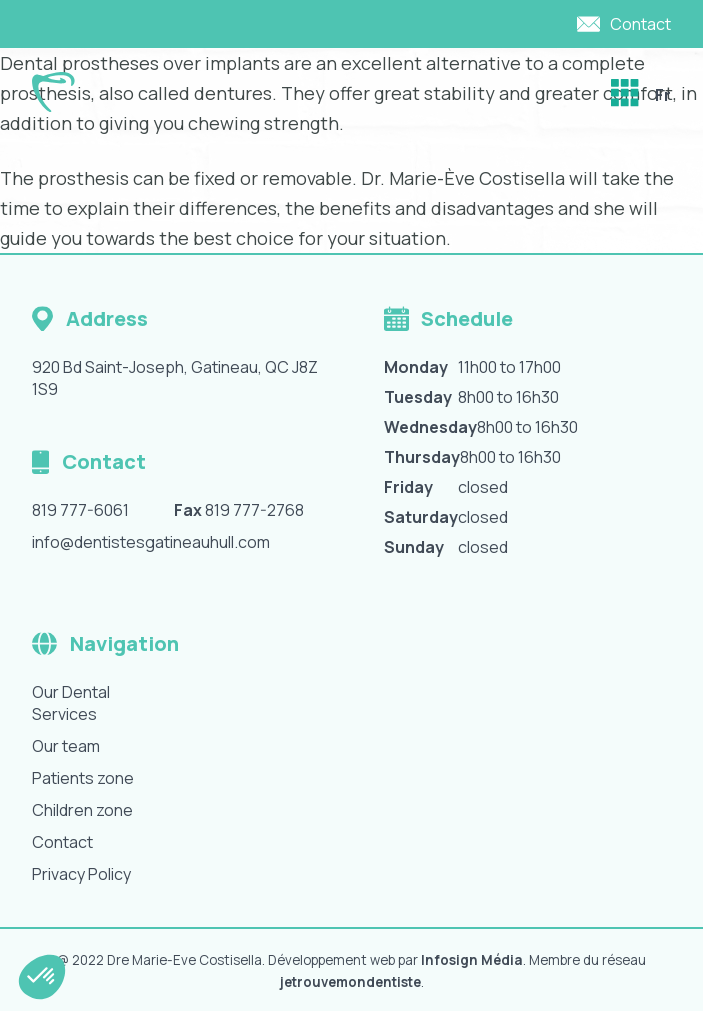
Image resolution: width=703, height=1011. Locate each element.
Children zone (82, 810)
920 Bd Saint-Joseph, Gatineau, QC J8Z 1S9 (175, 378)
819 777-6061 (80, 510)
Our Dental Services (71, 703)
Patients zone (83, 778)
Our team (66, 746)
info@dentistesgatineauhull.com (151, 542)
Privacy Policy (81, 874)
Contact (62, 842)
